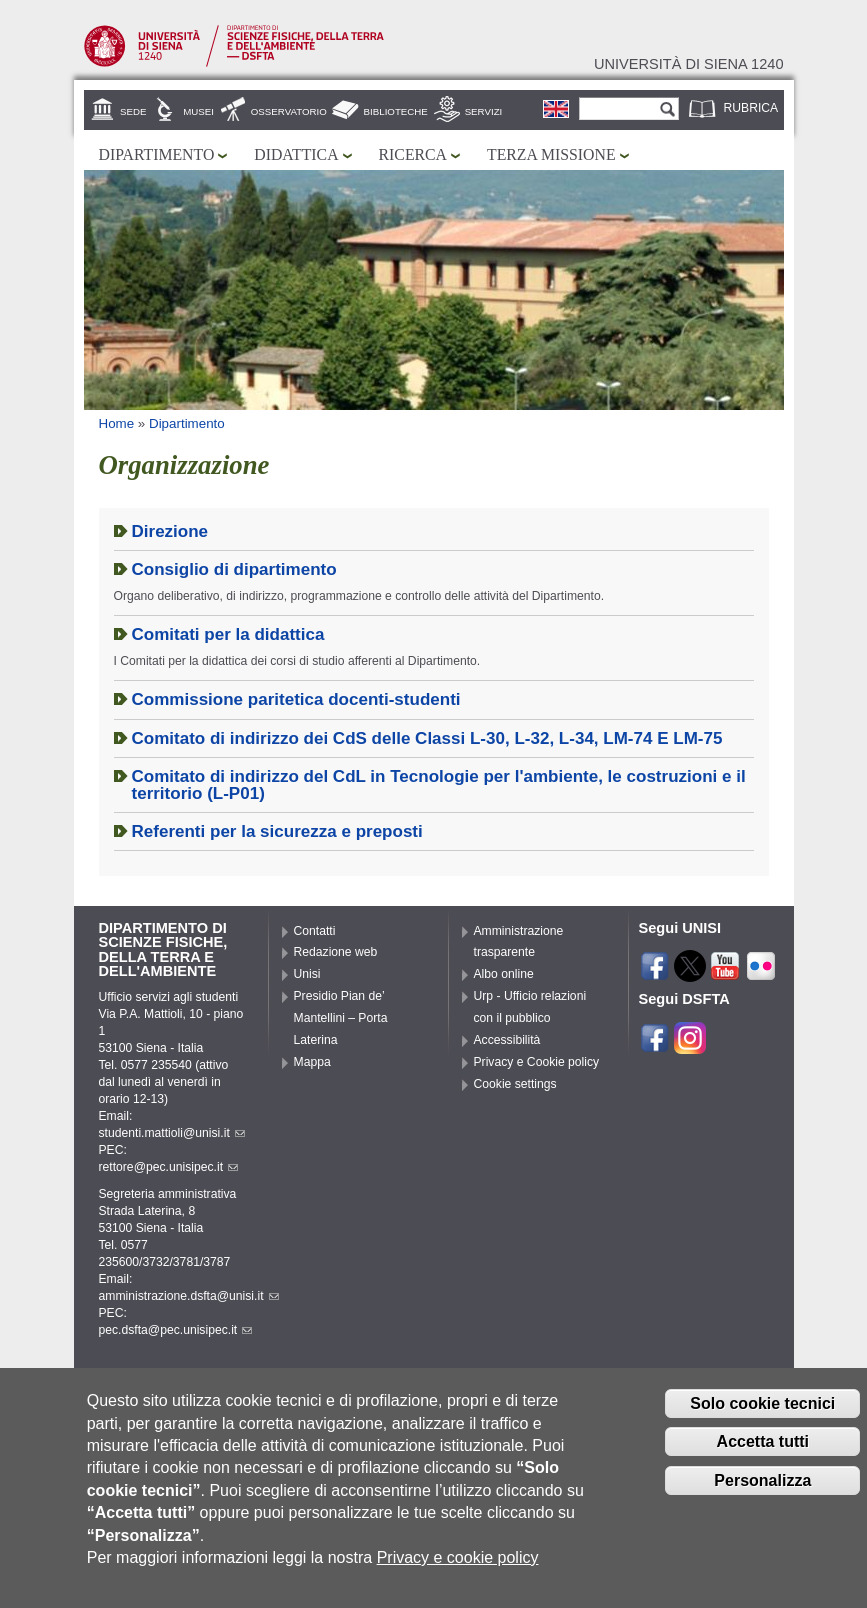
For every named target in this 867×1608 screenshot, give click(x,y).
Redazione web (336, 952)
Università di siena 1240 (689, 64)
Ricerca (413, 154)
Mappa (312, 1062)
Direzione (170, 531)
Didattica (296, 154)
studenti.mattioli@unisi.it (172, 1133)
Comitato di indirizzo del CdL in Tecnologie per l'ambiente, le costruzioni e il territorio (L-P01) (439, 785)
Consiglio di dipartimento (234, 569)
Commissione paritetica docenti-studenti (296, 699)
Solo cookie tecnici (762, 1421)
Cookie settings (515, 1084)
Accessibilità (507, 1040)
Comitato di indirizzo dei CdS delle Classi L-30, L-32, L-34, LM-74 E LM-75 (427, 738)
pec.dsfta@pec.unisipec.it (176, 1330)
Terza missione (551, 154)
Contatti (315, 931)
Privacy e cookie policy (458, 1576)
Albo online (504, 974)
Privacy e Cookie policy (537, 1062)
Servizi (484, 111)
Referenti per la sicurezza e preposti (277, 831)
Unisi (307, 974)
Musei (198, 111)
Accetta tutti (763, 1460)
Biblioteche (396, 111)
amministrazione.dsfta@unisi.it (189, 1296)
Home (117, 423)
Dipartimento (157, 154)
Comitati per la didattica (228, 634)
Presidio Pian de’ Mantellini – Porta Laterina (341, 1018)
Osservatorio (289, 111)
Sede (133, 111)
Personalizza (762, 1499)
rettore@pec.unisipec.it (169, 1167)
